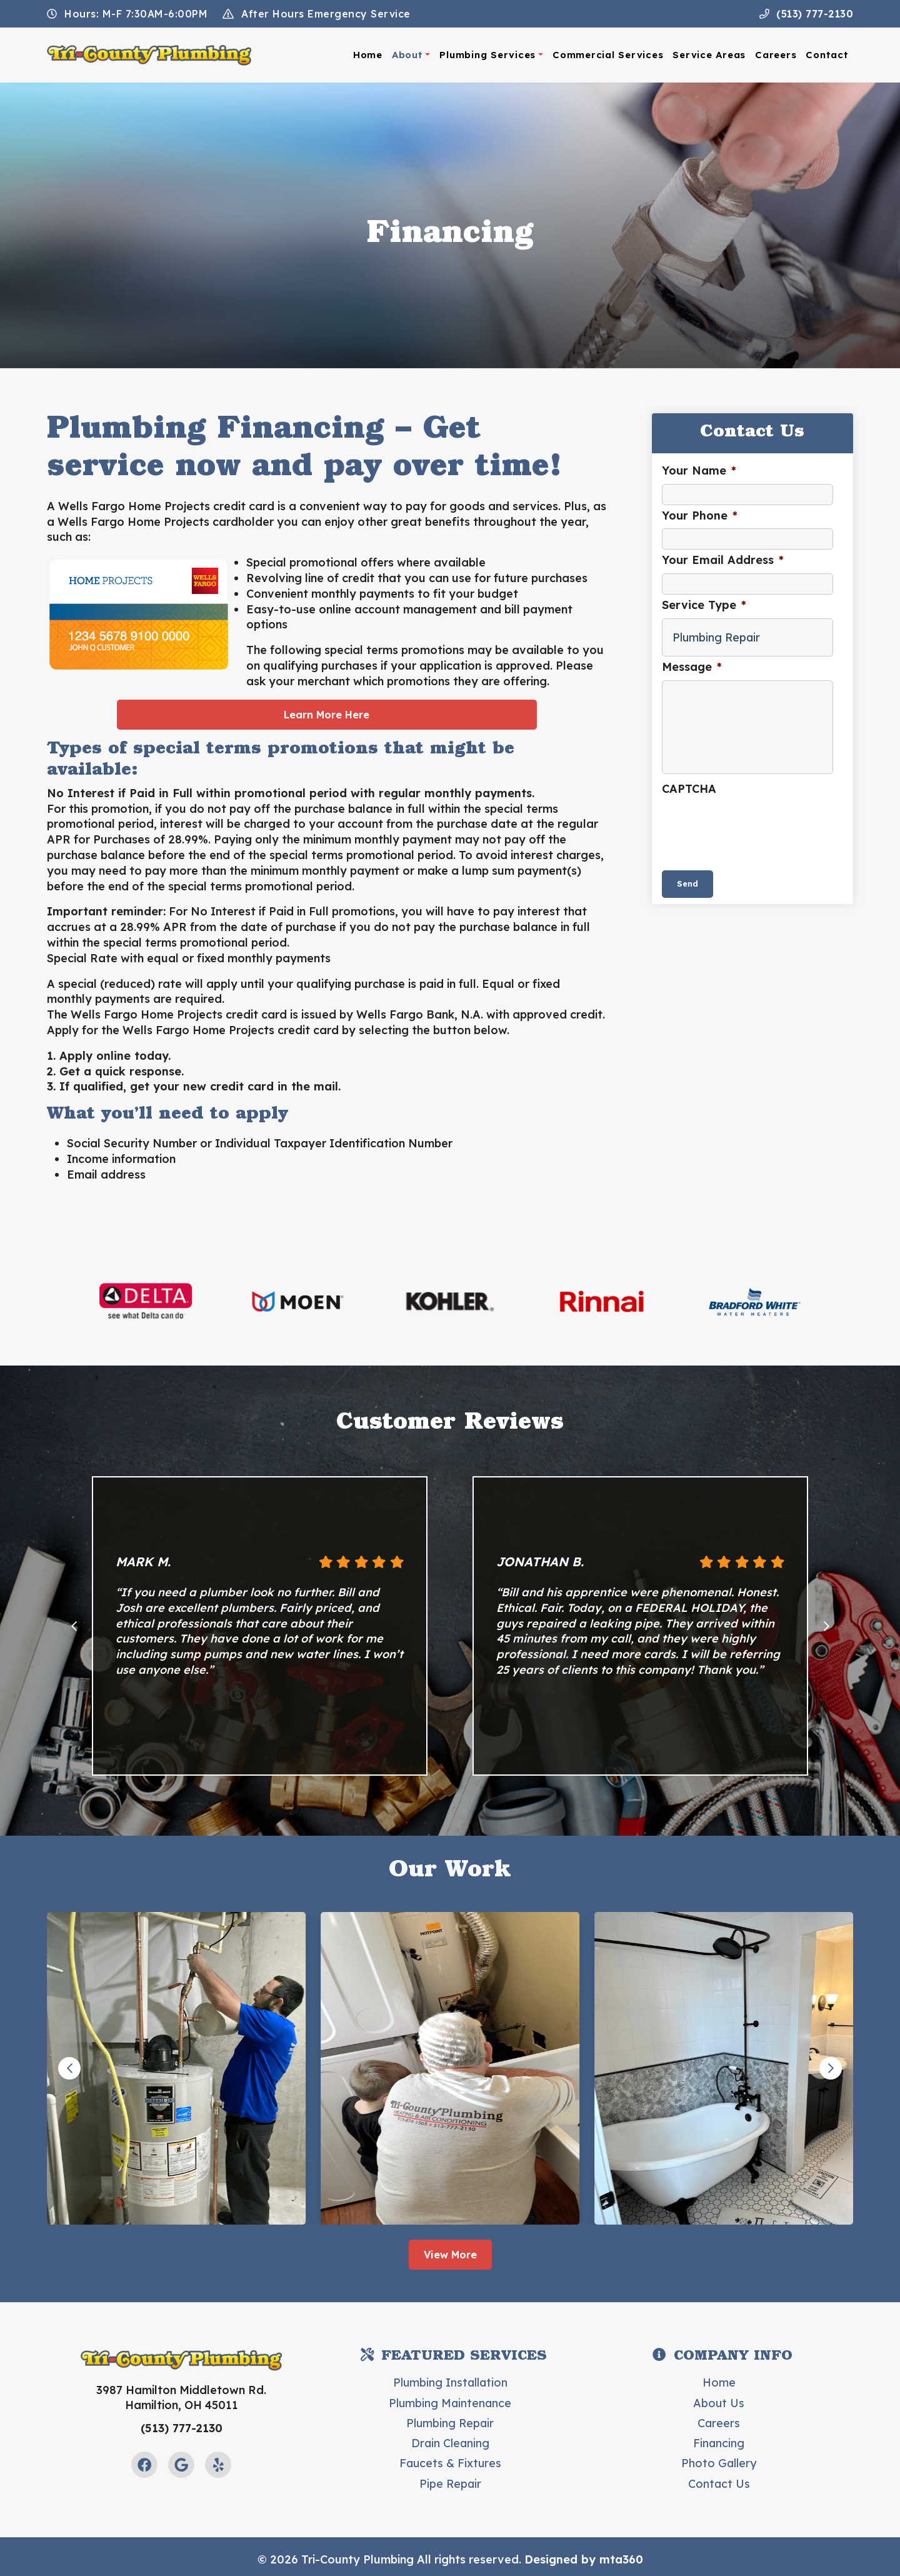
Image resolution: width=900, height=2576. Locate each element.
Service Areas (709, 55)
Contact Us (719, 2484)
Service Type (704, 605)
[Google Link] (181, 2465)
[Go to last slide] (73, 1626)
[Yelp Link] (218, 2465)
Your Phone (700, 515)
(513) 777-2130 (806, 14)
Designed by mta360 (583, 2559)
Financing (718, 2443)
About (407, 55)
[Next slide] (826, 1626)
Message (692, 667)
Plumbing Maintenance (450, 2403)
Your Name (699, 470)
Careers (775, 55)
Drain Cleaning (450, 2443)
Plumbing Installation (450, 2382)
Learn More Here (326, 714)
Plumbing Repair (450, 2423)
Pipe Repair (450, 2484)
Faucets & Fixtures (450, 2463)
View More (450, 2254)
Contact (827, 55)
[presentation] (757, 826)
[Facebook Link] (144, 2465)
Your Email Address (723, 560)
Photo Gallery (718, 2463)
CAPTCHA (689, 789)
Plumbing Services (487, 55)
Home (367, 55)
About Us (718, 2403)
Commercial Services (607, 55)
